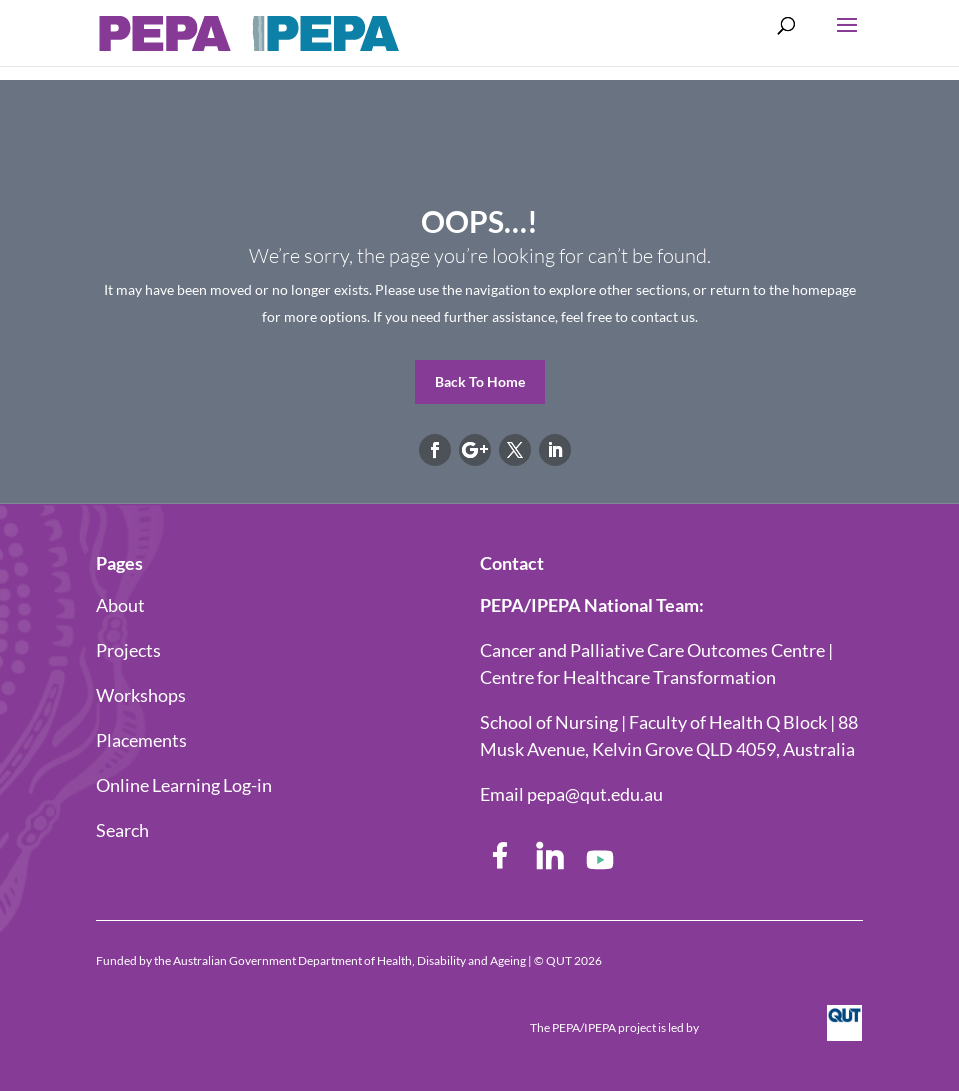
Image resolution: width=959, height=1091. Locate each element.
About (120, 605)
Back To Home (480, 381)
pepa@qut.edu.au (595, 794)
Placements (141, 740)
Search (122, 830)
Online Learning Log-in (184, 785)
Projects (128, 650)
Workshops (141, 695)
